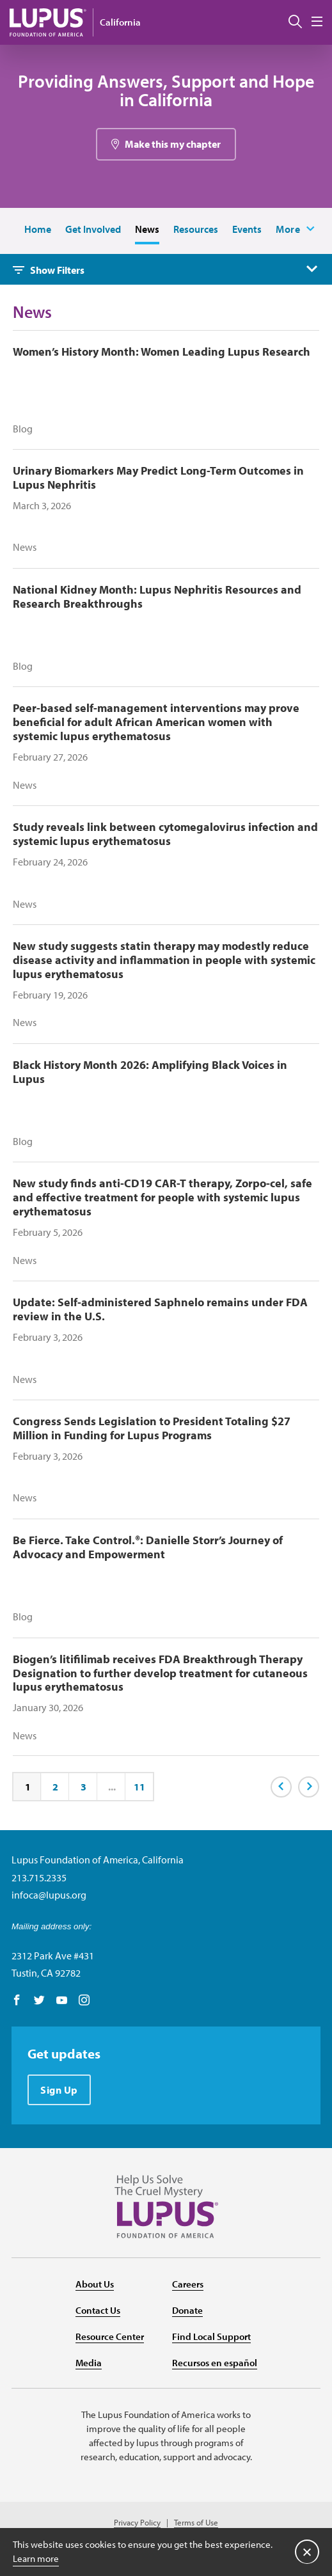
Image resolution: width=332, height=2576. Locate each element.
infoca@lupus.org (49, 1894)
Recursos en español (214, 2363)
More (288, 229)
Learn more (36, 2558)
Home (37, 229)
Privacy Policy (137, 2522)
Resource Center (109, 2336)
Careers (187, 2284)
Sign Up (59, 2089)
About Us (94, 2284)
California (120, 22)
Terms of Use (196, 2522)
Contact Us (97, 2310)
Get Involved (93, 229)
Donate (187, 2310)
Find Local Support (211, 2336)
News (147, 229)
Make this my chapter (173, 144)
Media (88, 2363)
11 (139, 1787)
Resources (195, 229)
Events (247, 229)
